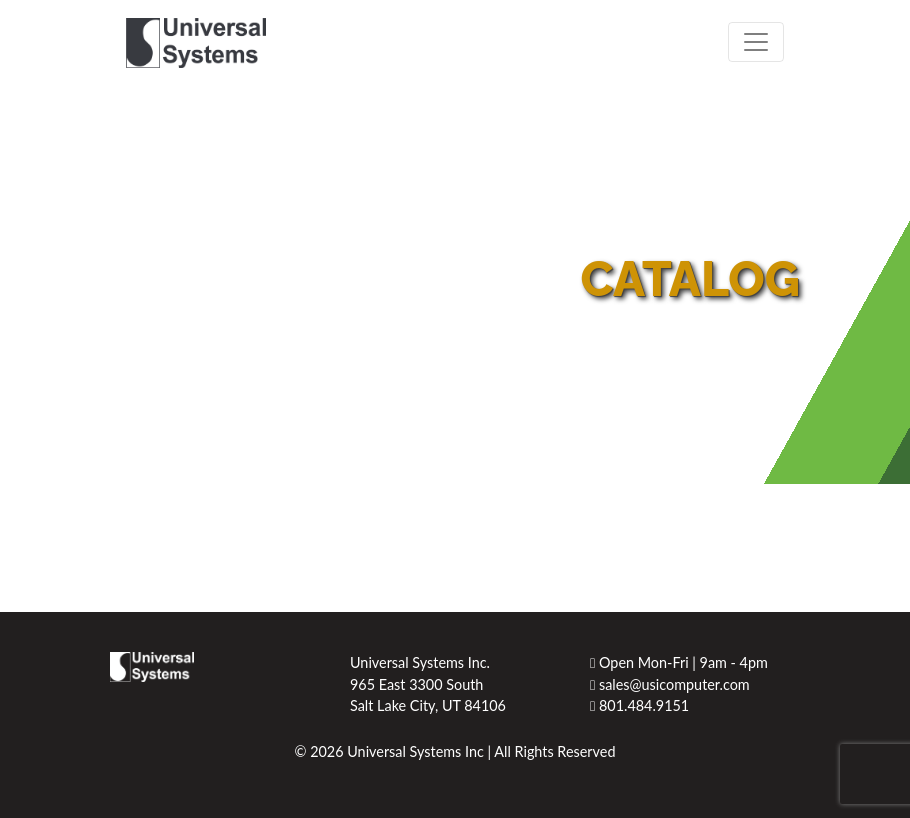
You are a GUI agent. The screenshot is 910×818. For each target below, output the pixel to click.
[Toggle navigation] (756, 42)
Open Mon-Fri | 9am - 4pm (679, 662)
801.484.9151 (639, 705)
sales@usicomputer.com (670, 684)
